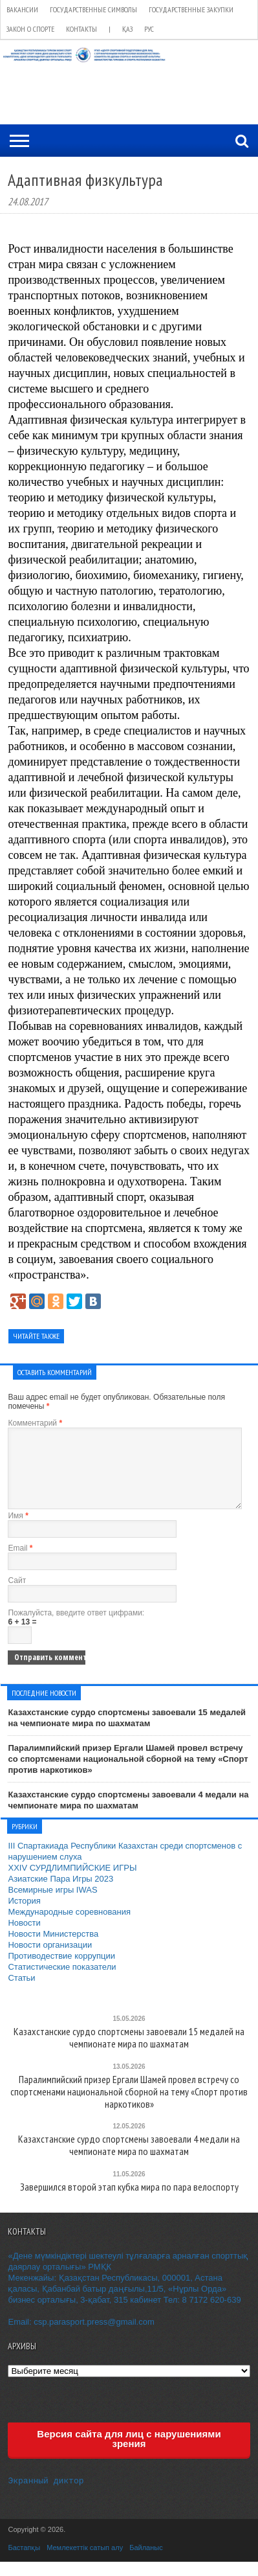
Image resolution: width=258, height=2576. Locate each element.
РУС (149, 29)
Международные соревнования (69, 1927)
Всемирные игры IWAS (52, 1905)
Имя (18, 1531)
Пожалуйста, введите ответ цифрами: (76, 1628)
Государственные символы (93, 9)
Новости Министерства (53, 1949)
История (24, 1916)
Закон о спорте (30, 29)
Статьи (21, 1993)
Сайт (17, 1596)
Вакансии (22, 9)
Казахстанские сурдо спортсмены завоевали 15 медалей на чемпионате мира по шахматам (127, 1733)
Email (20, 1563)
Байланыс (146, 2562)
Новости (24, 1938)
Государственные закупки (191, 9)
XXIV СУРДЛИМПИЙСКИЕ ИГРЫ (72, 1883)
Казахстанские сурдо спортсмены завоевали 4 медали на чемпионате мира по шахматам (128, 1815)
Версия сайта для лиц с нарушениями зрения (128, 2454)
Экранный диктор (45, 2495)
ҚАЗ (127, 29)
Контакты (81, 29)
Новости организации (50, 1960)
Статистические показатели (62, 1982)
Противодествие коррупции (61, 1971)
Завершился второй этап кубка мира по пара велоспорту (129, 2202)
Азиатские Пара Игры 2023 (60, 1894)
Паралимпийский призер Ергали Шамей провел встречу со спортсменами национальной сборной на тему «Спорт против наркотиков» (128, 1774)
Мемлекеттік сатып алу (85, 2562)
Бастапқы (24, 2562)
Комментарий (35, 1423)
